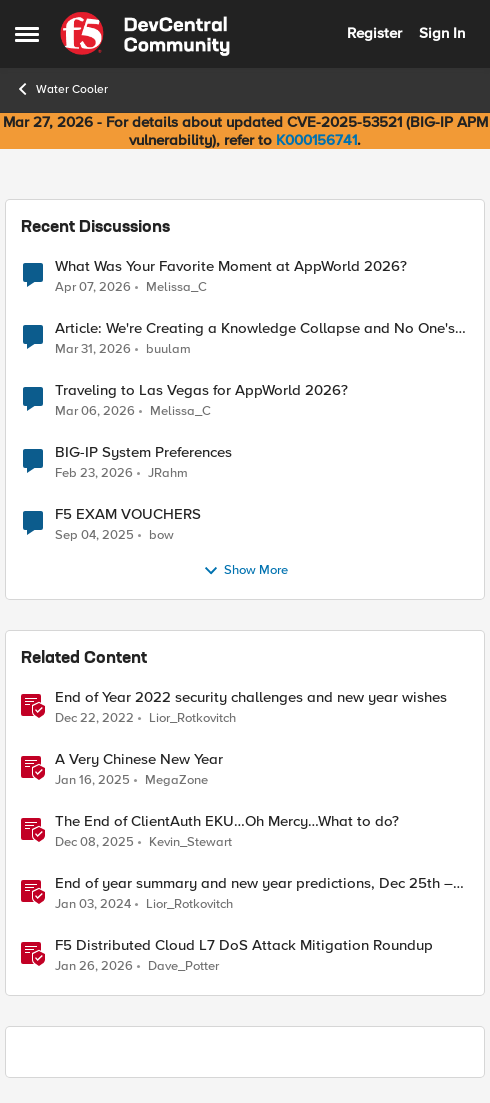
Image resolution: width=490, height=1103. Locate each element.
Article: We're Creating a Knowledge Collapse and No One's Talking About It (255, 328)
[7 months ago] (94, 843)
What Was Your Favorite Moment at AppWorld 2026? (231, 266)
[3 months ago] (93, 287)
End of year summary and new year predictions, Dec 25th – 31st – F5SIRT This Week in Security (254, 883)
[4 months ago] (95, 412)
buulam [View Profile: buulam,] (168, 349)
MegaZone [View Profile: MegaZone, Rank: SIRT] (176, 780)
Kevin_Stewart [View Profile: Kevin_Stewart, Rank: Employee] (190, 842)
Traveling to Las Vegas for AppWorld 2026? (201, 390)
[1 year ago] (92, 781)
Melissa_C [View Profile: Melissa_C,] (176, 286)
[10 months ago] (94, 536)
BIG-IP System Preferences (143, 452)
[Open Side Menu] (27, 34)
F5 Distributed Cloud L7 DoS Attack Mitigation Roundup (244, 945)
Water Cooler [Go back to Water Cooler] (61, 89)
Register (374, 33)
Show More (245, 571)
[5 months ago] (94, 967)
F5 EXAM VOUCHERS (128, 514)
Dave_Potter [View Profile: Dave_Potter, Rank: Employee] (183, 966)
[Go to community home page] (145, 34)
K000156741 (316, 140)
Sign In (442, 33)
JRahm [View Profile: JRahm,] (168, 473)
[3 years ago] (94, 719)
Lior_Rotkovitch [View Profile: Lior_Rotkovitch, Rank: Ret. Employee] (192, 718)
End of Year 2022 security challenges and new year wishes (251, 697)
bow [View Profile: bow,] (161, 535)
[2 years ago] (93, 905)
